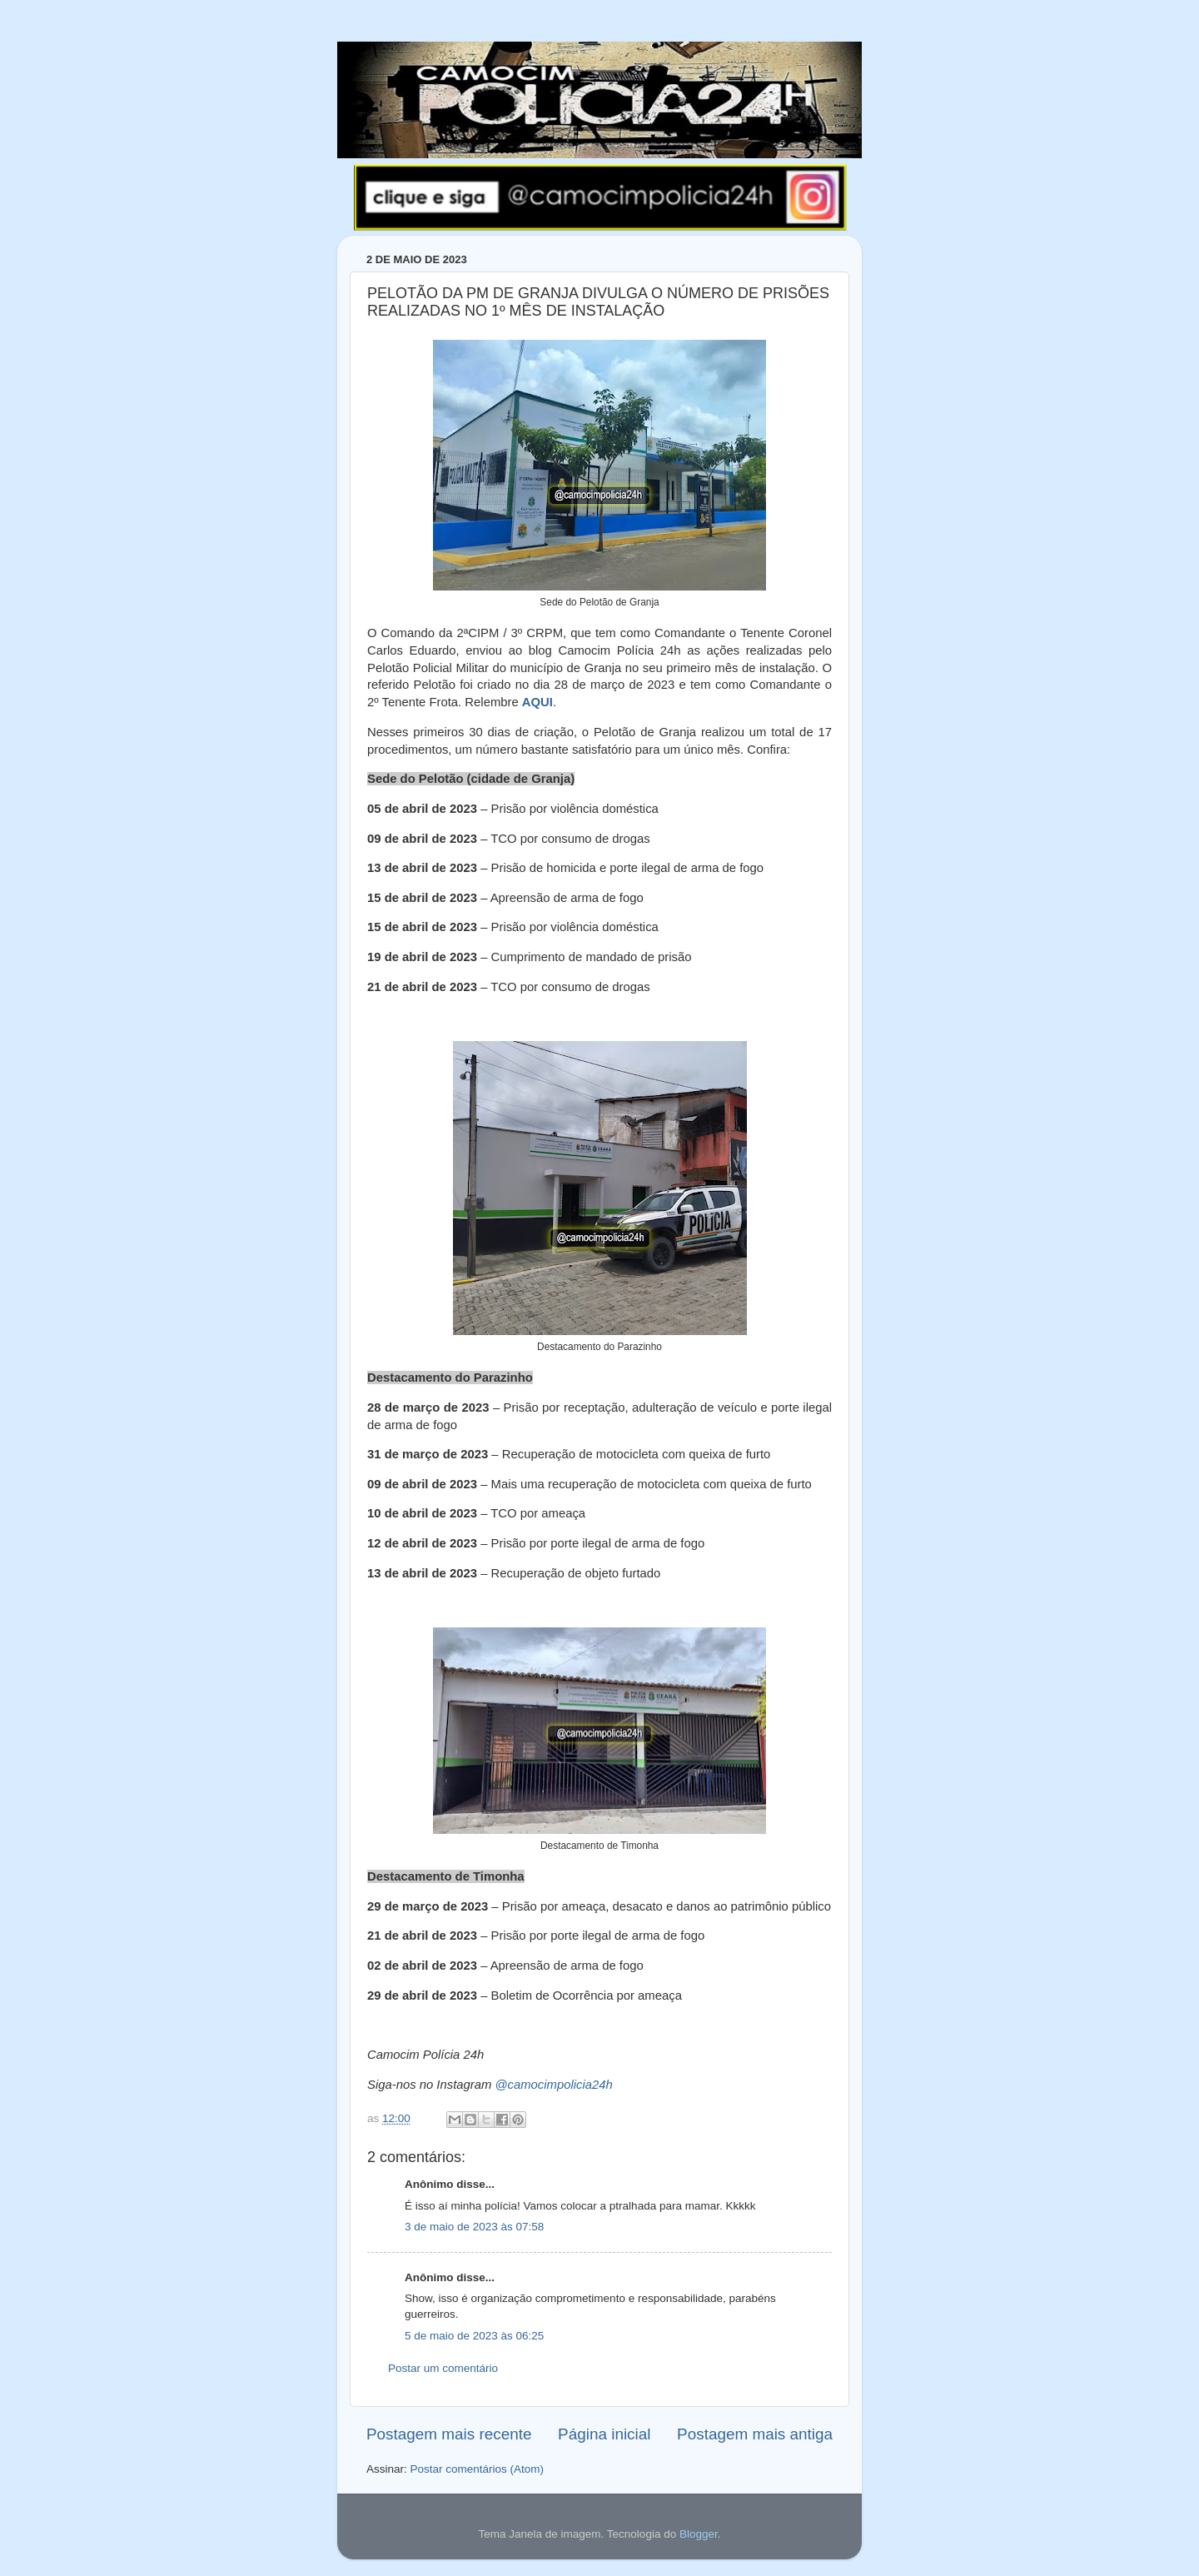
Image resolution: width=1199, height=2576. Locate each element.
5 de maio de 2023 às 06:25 (474, 2335)
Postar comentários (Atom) (477, 2469)
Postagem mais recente (448, 2434)
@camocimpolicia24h (553, 2084)
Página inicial (604, 2434)
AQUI (537, 702)
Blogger (698, 2534)
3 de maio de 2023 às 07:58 (474, 2226)
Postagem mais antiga (755, 2434)
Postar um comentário (443, 2368)
